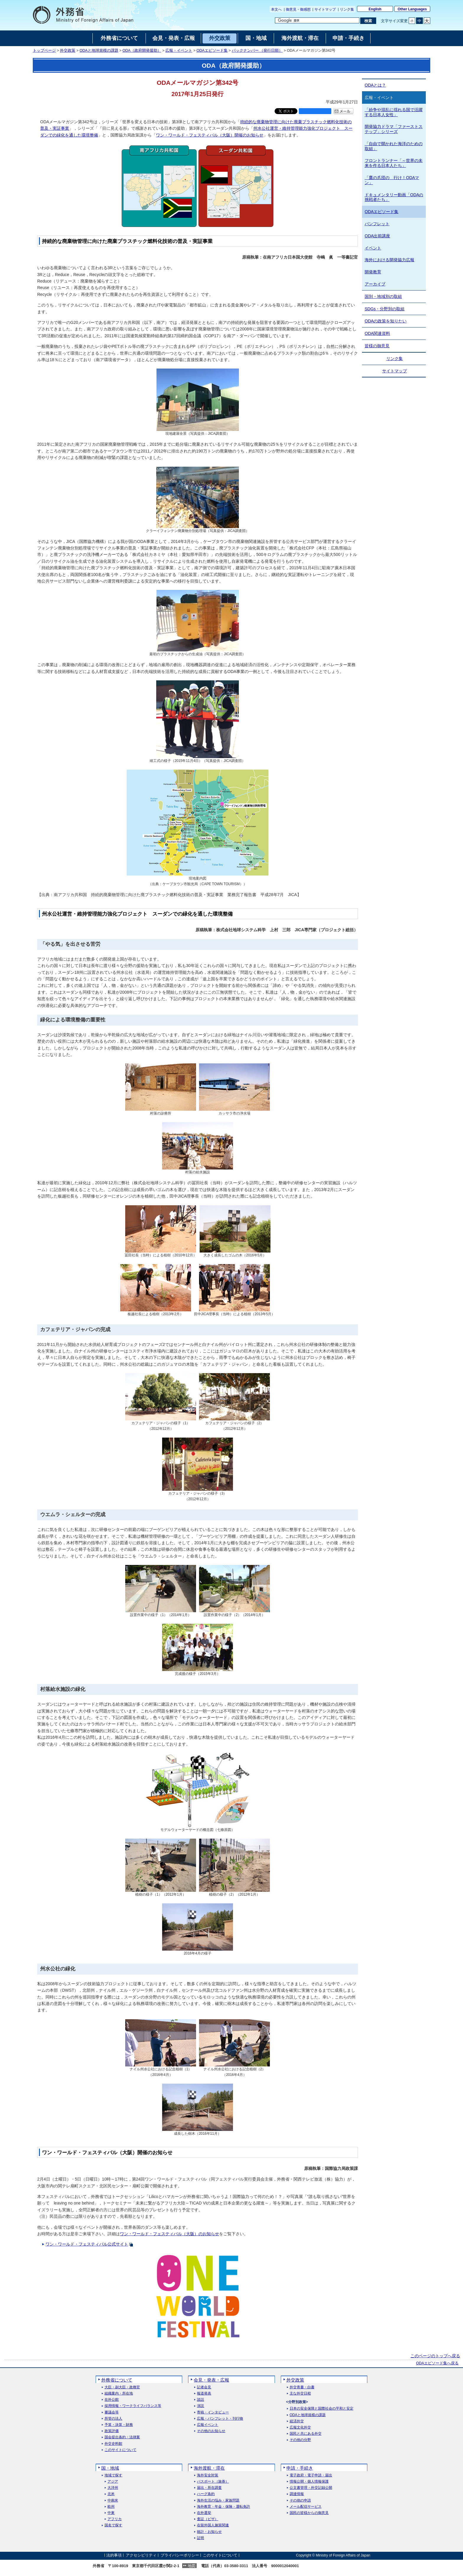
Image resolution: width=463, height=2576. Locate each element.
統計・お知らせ (209, 2532)
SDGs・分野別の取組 (385, 308)
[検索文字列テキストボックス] (317, 20)
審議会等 (112, 2412)
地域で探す (113, 2475)
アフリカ (114, 2519)
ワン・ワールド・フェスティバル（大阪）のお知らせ (169, 2233)
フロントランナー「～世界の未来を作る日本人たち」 (394, 163)
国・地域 (110, 2467)
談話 (200, 2400)
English (375, 9)
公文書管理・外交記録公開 (311, 2488)
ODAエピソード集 (211, 50)
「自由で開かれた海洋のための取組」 (394, 146)
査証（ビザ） (207, 2519)
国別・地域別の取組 (383, 296)
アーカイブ (375, 284)
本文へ (276, 9)
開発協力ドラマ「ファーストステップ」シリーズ (394, 129)
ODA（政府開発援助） (142, 50)
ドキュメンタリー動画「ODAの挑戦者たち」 (394, 197)
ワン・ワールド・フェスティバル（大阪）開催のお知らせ (209, 135)
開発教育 (373, 272)
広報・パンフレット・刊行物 (220, 2419)
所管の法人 (113, 2419)
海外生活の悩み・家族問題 (218, 2500)
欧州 (111, 2507)
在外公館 (112, 2400)
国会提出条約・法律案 (122, 2437)
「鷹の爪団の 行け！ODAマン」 (392, 180)
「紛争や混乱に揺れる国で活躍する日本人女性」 (394, 112)
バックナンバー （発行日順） (257, 50)
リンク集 (347, 9)
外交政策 (67, 50)
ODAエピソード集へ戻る (437, 2363)
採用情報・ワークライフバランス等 (133, 2406)
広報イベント (207, 2425)
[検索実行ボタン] (368, 20)
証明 (200, 2538)
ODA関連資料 (377, 333)
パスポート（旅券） (213, 2481)
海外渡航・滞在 (209, 2467)
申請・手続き (299, 2467)
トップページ (44, 50)
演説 (200, 2406)
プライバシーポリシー (180, 2555)
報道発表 (204, 2393)
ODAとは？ (375, 85)
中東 (111, 2513)
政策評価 (112, 2431)
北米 (111, 2494)
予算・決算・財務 (119, 2425)
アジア (112, 2481)
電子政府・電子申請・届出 (311, 2475)
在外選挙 (204, 2513)
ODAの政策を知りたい (386, 321)
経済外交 (297, 2421)
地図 (191, 2566)
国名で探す (113, 2525)
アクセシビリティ (141, 2555)
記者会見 (204, 2387)
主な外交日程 (300, 2393)
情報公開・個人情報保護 (309, 2481)
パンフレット (377, 223)
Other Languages (412, 9)
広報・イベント (178, 50)
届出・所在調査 (209, 2488)
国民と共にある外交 (306, 2434)
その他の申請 (300, 2500)
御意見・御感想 (298, 9)
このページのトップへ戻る (435, 2356)
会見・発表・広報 (211, 2379)
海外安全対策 (207, 2475)
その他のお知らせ (211, 2431)
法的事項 (114, 2555)
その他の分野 (300, 2440)
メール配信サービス (306, 2507)
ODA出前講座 (377, 235)
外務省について (116, 2379)
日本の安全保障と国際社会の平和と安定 (321, 2408)
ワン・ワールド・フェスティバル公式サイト (86, 2244)
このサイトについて (120, 2450)
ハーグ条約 (206, 2494)
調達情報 (297, 2494)
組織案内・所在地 (119, 2393)
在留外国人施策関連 (213, 2525)
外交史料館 (113, 2444)
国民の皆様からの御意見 (309, 2513)
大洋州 (112, 2488)
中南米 (112, 2500)
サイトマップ (325, 9)
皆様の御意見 (377, 345)
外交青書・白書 (302, 2387)
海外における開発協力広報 (389, 259)
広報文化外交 (300, 2427)
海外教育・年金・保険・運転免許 (223, 2507)
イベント (373, 248)
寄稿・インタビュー (213, 2412)
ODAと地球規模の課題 (99, 50)
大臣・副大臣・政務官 (122, 2387)
